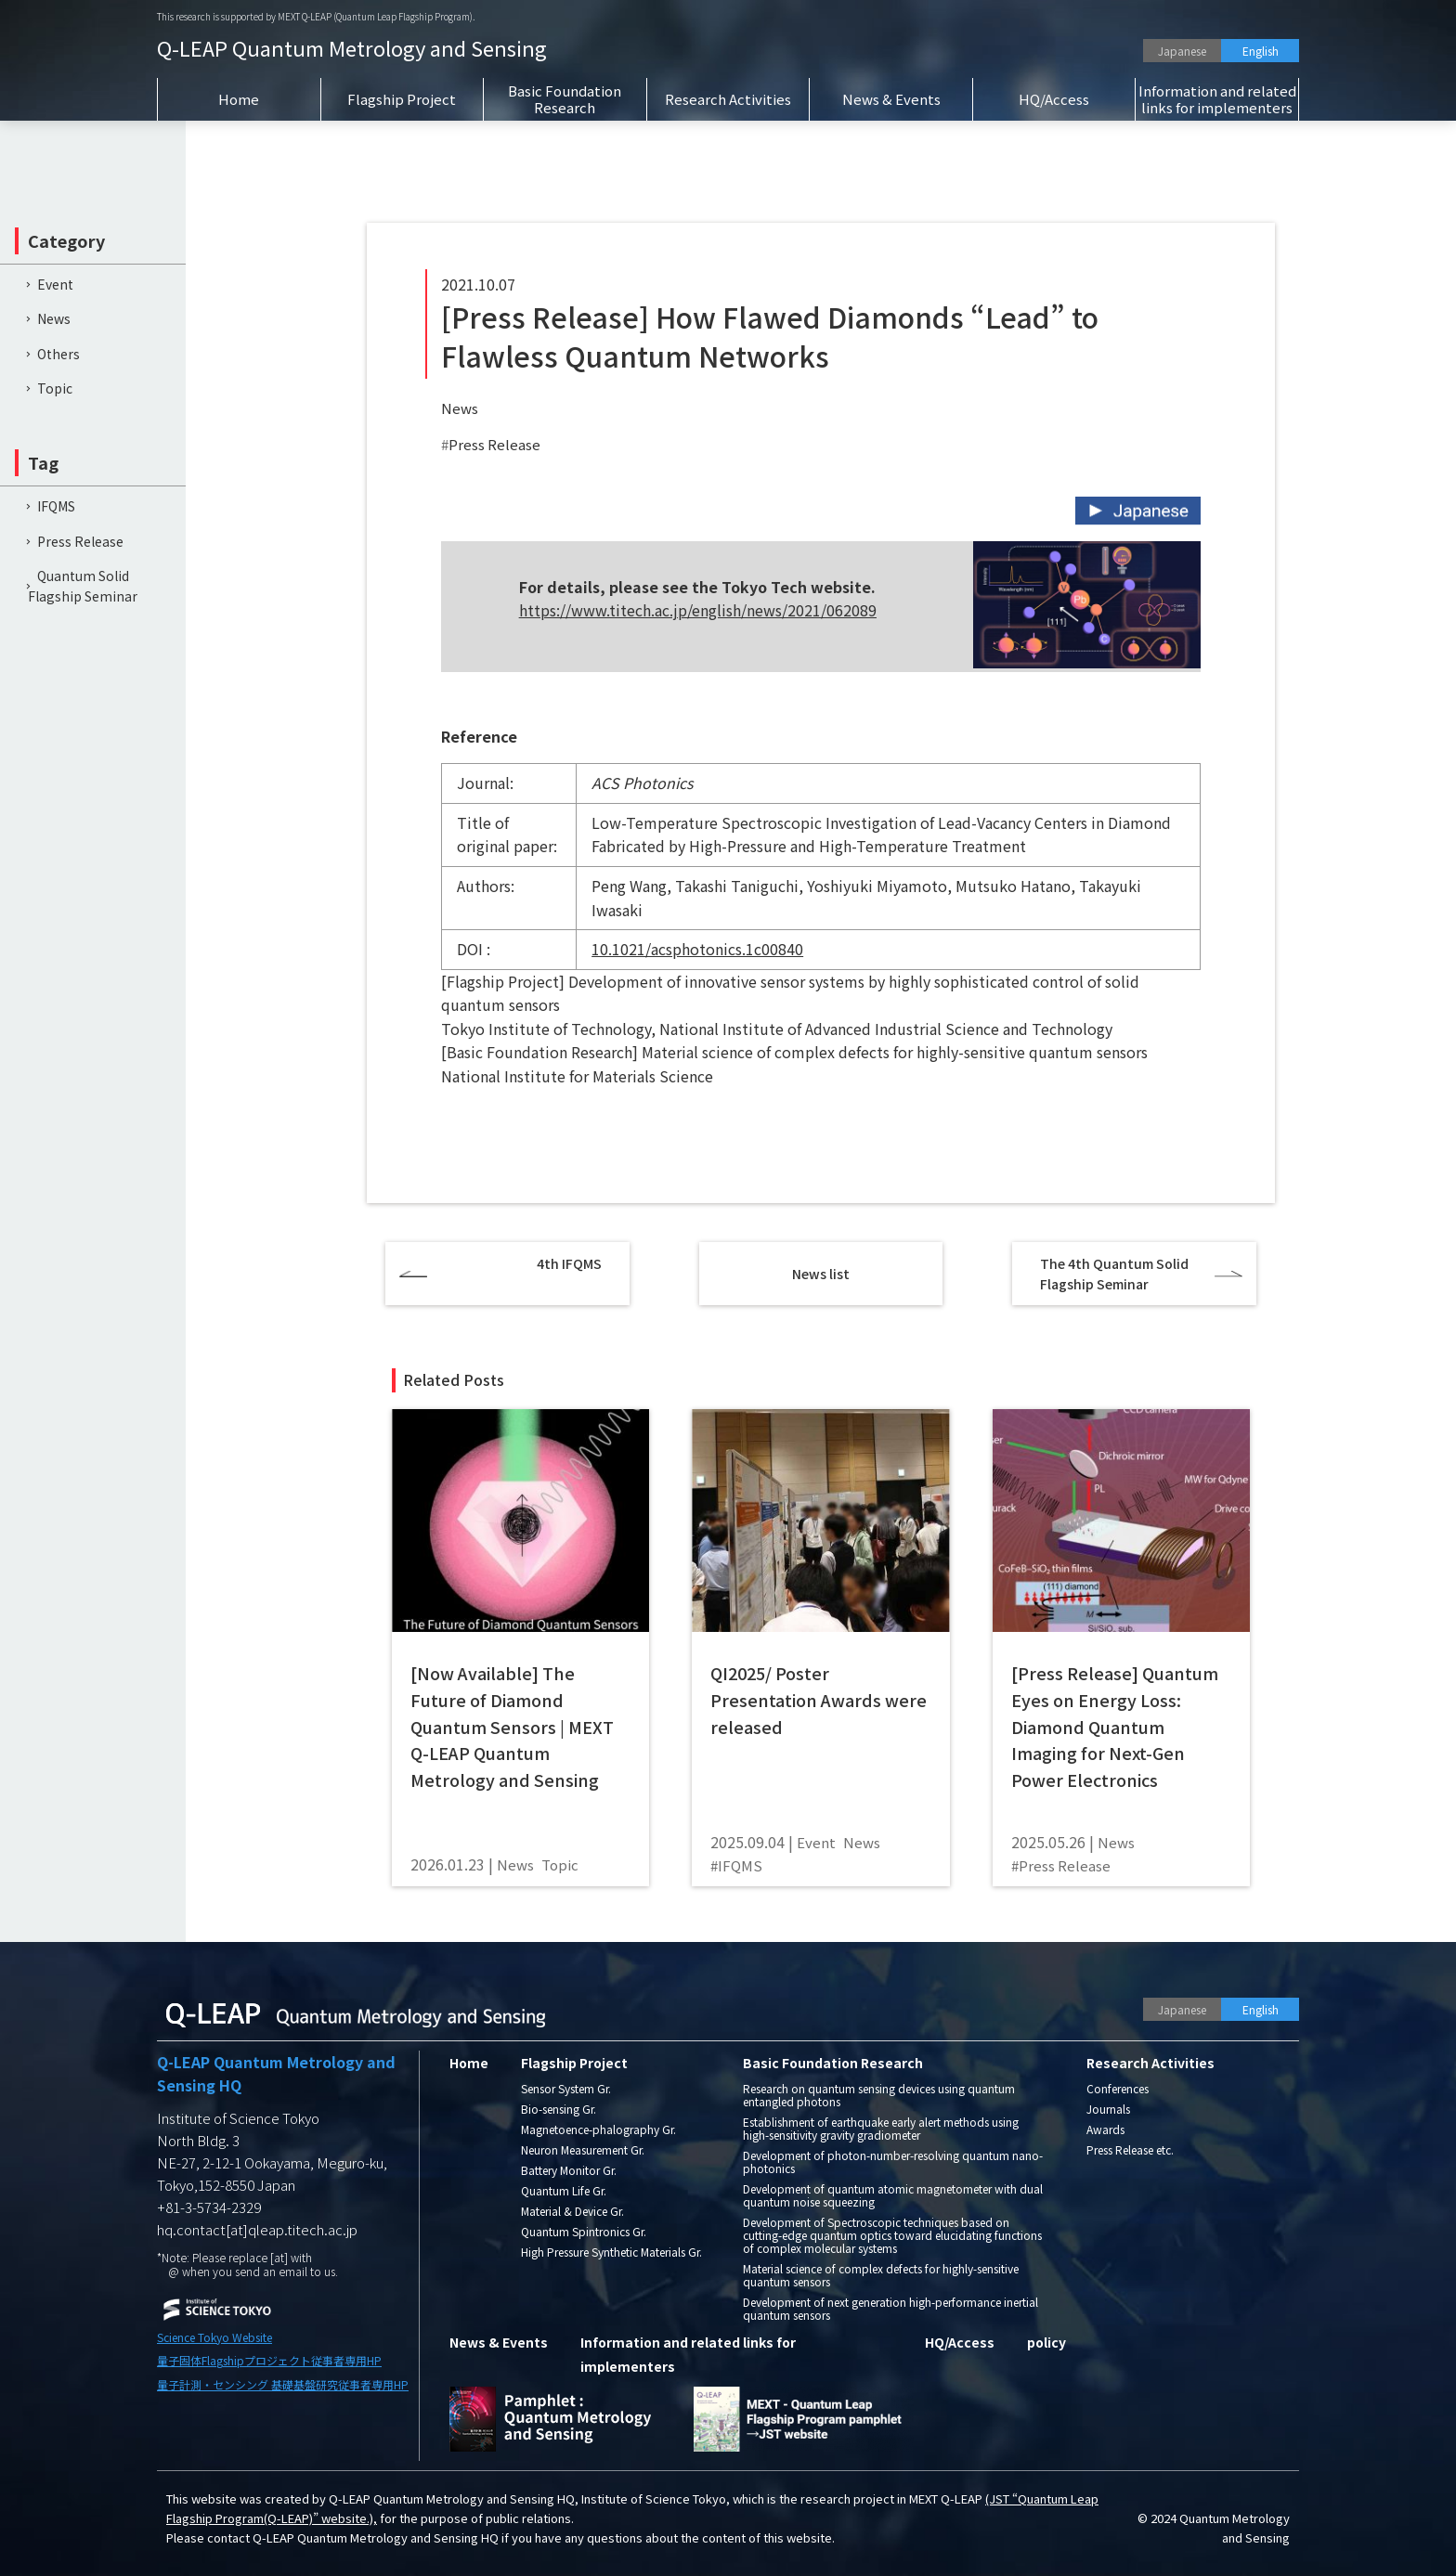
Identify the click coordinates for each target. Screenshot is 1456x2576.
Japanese (1182, 50)
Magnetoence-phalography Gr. (598, 2129)
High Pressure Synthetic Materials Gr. (611, 2251)
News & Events (891, 99)
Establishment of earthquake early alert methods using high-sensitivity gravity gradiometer (881, 2128)
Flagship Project (401, 99)
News (459, 408)
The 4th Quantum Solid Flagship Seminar (1114, 1273)
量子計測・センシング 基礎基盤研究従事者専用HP (283, 2384)
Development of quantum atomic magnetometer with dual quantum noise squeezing (893, 2195)
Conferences (1117, 2088)
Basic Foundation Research (564, 99)
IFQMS (56, 506)
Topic (54, 388)
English (1260, 50)
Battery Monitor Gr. (569, 2170)
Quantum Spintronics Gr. (583, 2231)
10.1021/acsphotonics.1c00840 (697, 949)
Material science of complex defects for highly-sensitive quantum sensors (881, 2274)
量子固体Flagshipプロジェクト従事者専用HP (269, 2360)
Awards (1105, 2129)
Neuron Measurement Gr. (582, 2149)
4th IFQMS (569, 1263)
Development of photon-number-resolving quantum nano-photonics (893, 2161)
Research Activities (728, 99)
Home (238, 99)
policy (1046, 2342)
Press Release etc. (1130, 2149)
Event (55, 284)
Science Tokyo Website (214, 2337)
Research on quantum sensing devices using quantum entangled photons (879, 2094)
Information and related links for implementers (1217, 99)
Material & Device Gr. (572, 2211)
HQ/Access (1054, 99)
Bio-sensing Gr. (558, 2108)
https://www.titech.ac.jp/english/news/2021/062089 (698, 610)
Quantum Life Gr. (563, 2190)
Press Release (494, 444)
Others (58, 353)
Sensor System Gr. (566, 2088)
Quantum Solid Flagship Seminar (82, 585)
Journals (1108, 2108)
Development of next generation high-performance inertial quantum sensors (890, 2308)
